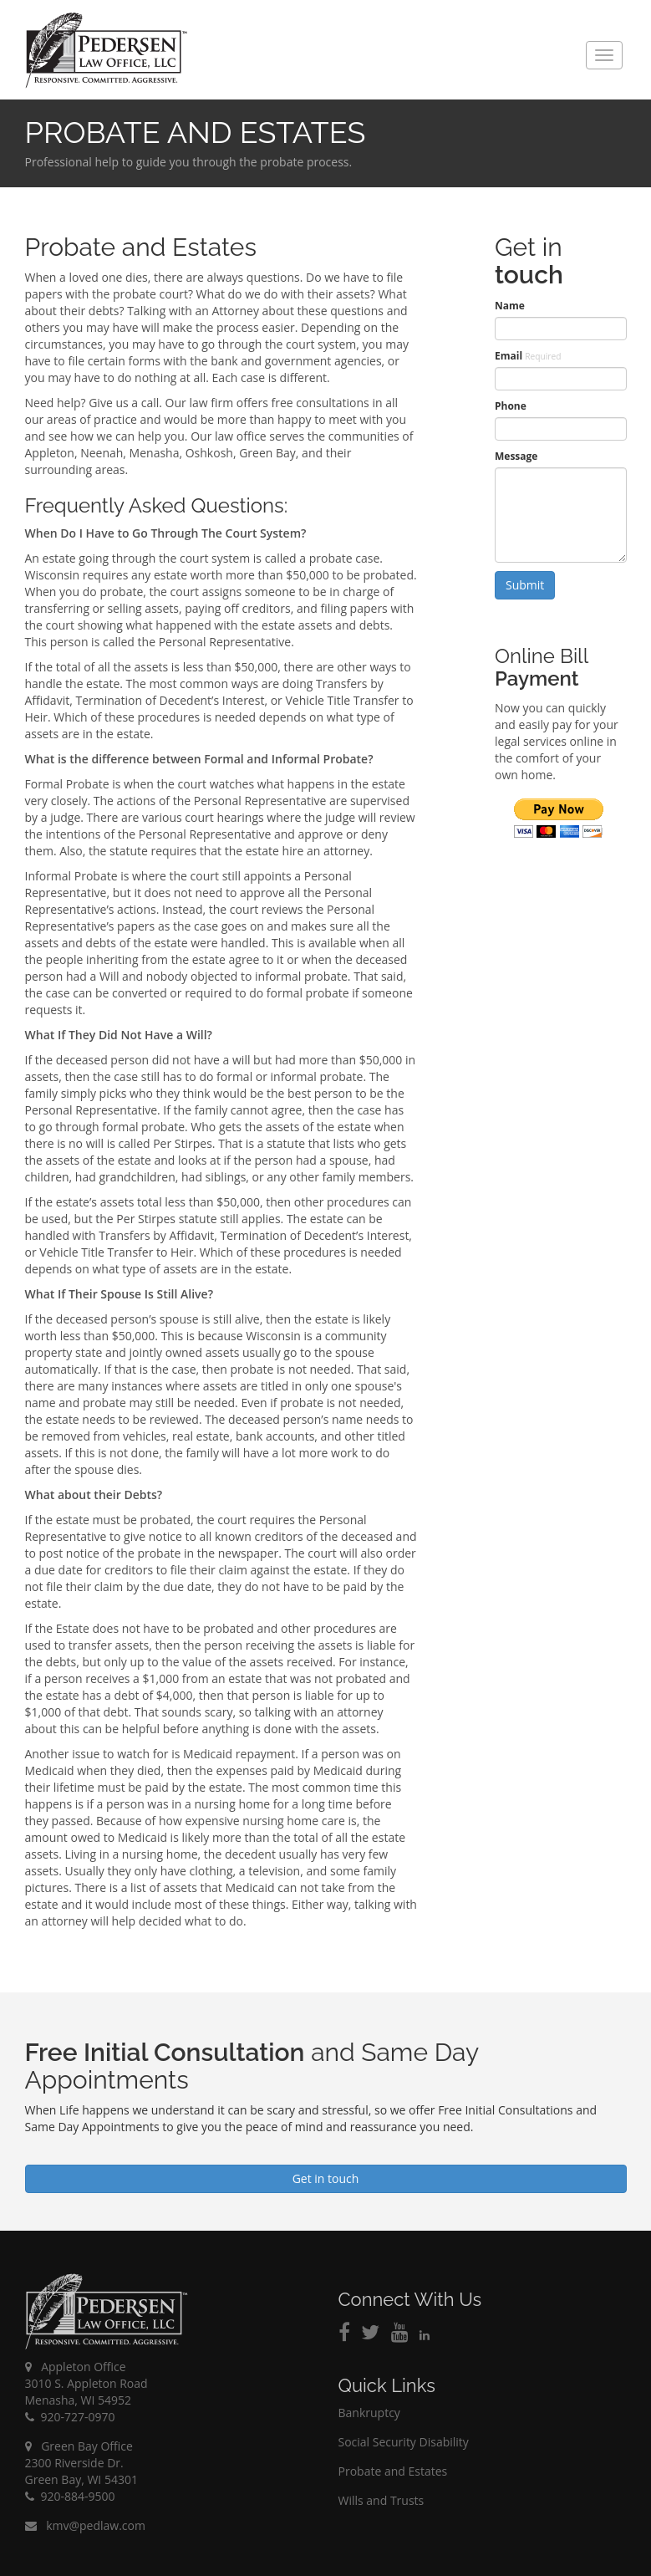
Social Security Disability (403, 2442)
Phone (510, 406)
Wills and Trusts (381, 2500)
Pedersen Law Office (106, 50)
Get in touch (325, 2178)
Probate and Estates (393, 2471)
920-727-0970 (70, 2417)
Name (510, 305)
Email (528, 356)
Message (516, 456)
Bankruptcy (369, 2412)
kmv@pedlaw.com (85, 2525)
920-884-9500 (70, 2496)
